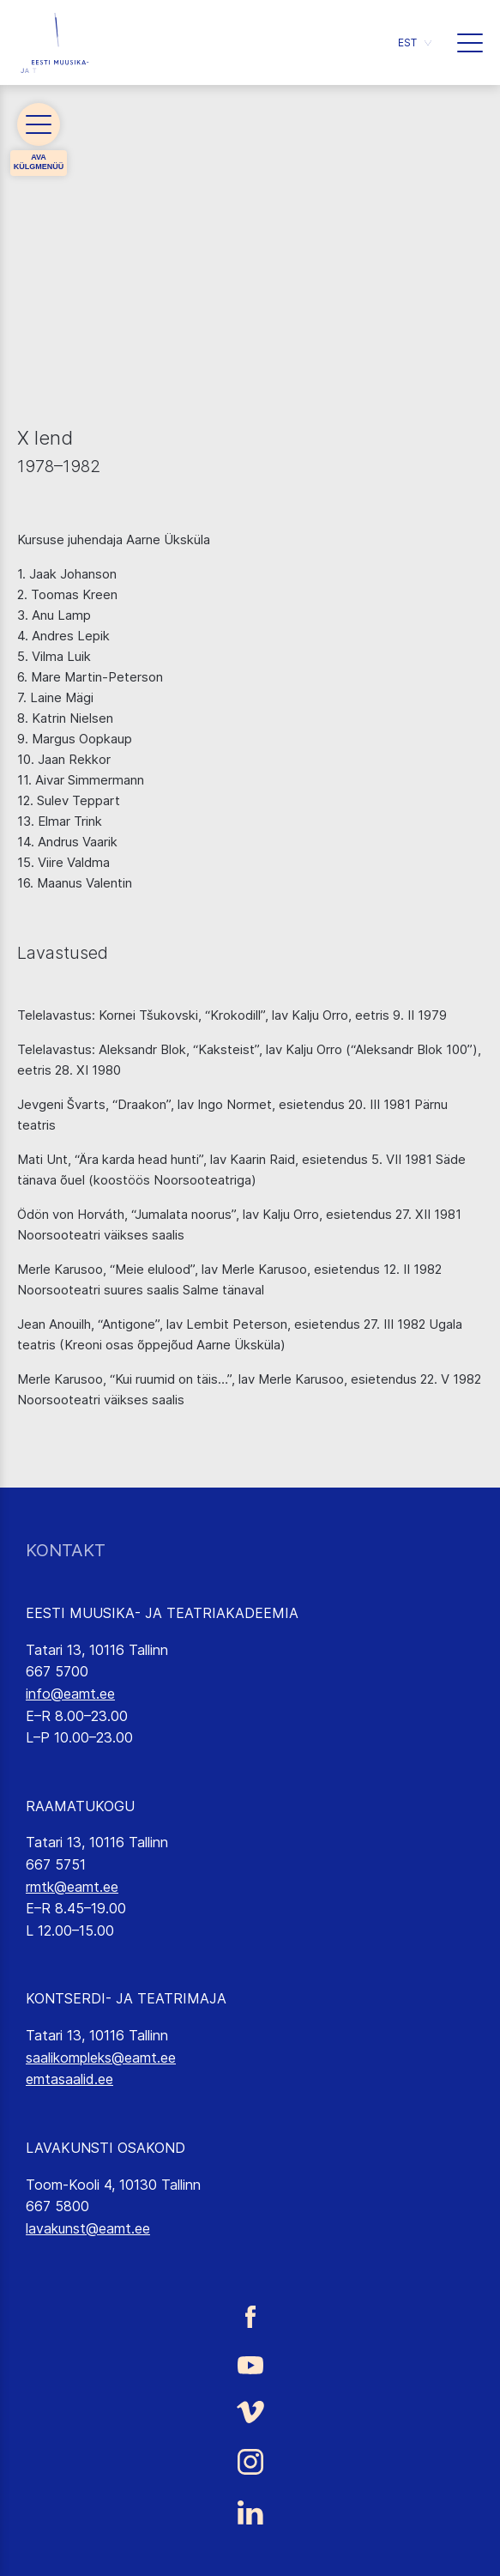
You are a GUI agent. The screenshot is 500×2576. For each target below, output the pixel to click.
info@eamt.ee (70, 1693)
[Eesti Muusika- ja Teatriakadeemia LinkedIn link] (250, 2512)
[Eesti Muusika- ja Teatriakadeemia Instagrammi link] (250, 2462)
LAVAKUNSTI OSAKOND (105, 2147)
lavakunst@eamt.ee (88, 2228)
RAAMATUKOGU (80, 1806)
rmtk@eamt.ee (72, 1886)
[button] (414, 42)
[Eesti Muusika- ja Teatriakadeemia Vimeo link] (250, 2411)
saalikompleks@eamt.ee (101, 2057)
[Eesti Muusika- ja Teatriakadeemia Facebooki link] (250, 2317)
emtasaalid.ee (69, 2079)
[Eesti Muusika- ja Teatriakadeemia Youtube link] (250, 2364)
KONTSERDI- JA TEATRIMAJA (126, 1998)
